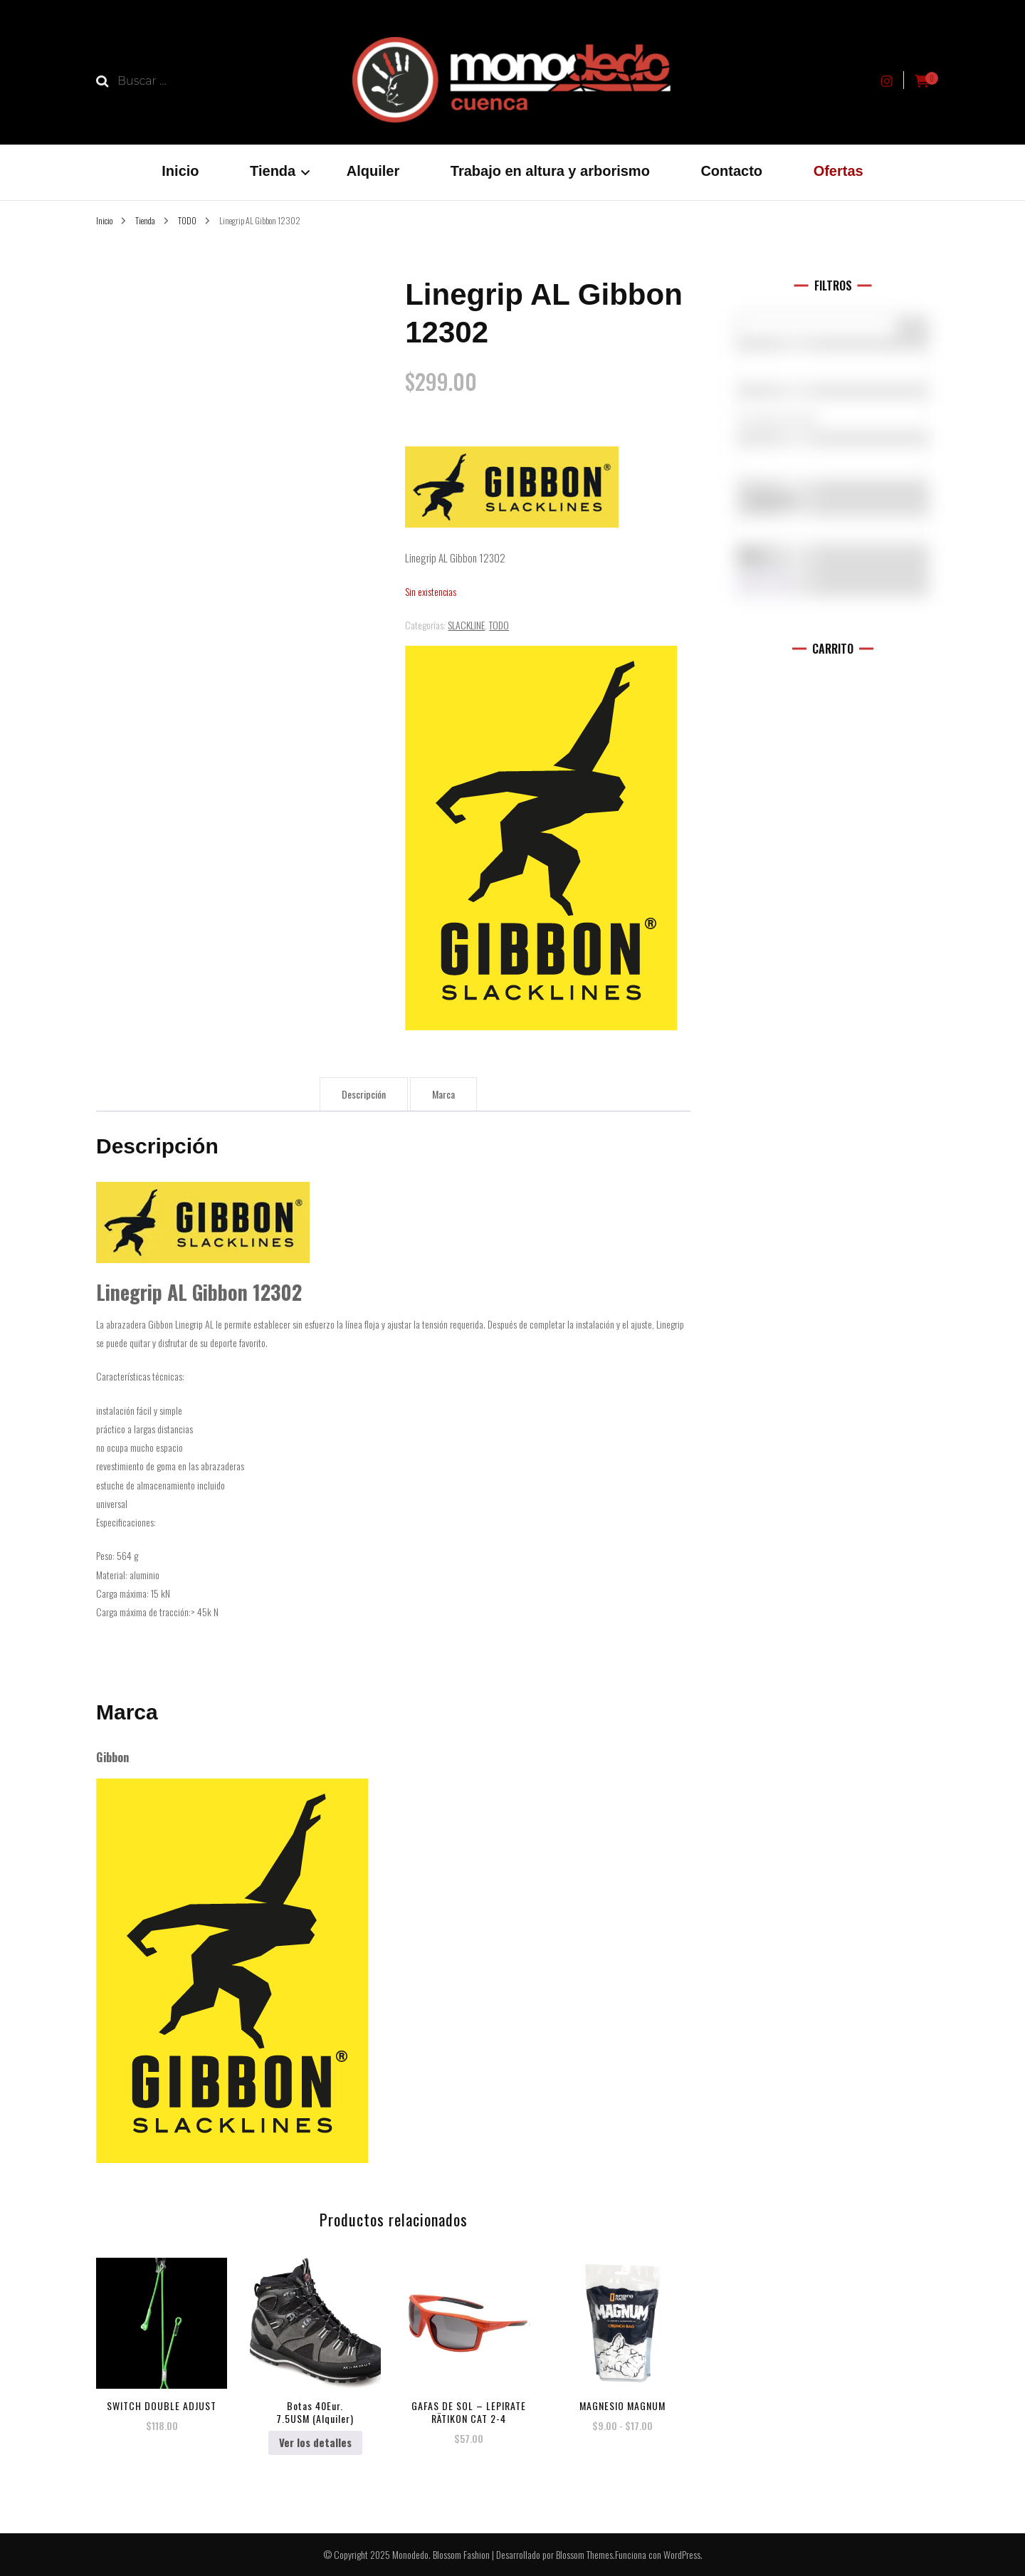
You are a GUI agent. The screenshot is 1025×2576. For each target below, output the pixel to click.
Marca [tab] (443, 1094)
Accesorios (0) (832, 419)
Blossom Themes (584, 2554)
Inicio (180, 171)
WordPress (681, 2554)
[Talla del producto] (833, 462)
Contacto (731, 171)
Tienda (272, 171)
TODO (499, 624)
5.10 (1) (832, 372)
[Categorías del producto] (833, 414)
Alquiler (373, 171)
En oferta (775, 500)
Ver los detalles (315, 2442)
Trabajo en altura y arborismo (550, 171)
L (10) (832, 466)
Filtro (767, 585)
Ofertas (838, 171)
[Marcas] (833, 367)
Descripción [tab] (364, 1094)
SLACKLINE (466, 624)
